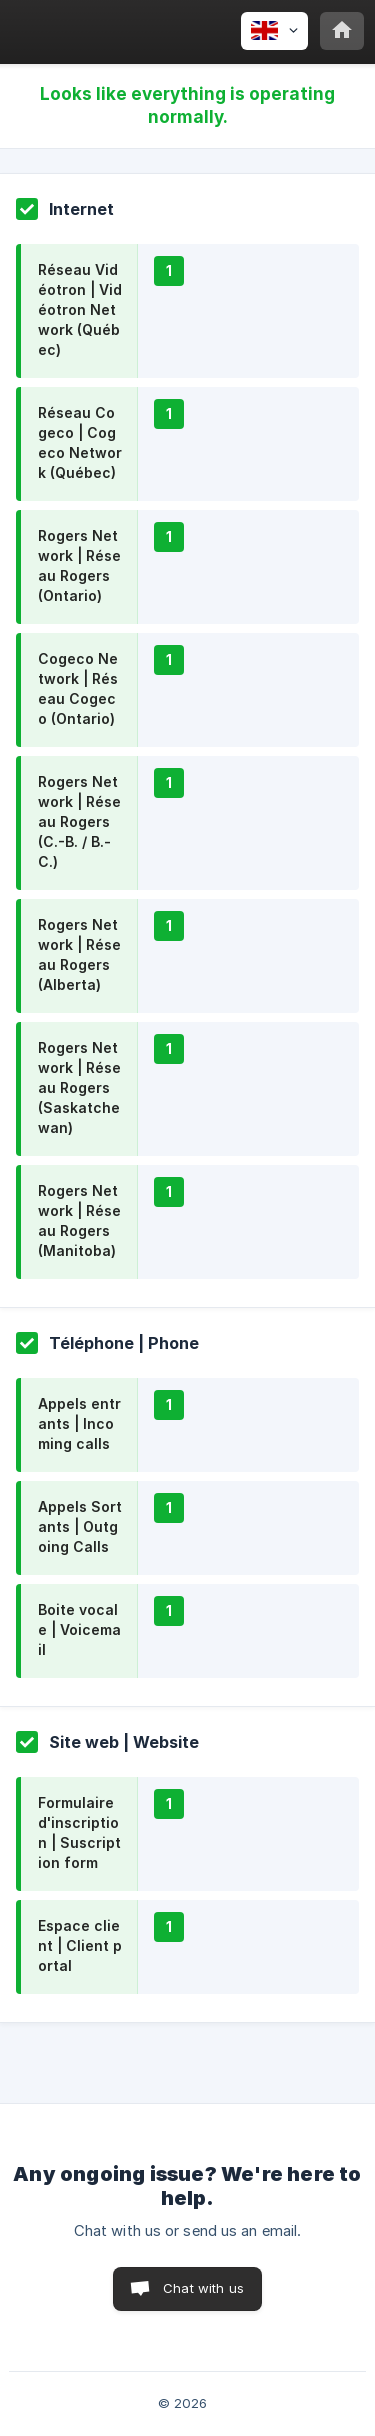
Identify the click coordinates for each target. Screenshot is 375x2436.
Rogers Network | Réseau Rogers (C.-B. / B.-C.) (79, 821)
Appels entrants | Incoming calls (79, 1423)
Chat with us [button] (203, 2288)
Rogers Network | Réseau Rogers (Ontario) (79, 565)
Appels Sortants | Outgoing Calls (80, 1526)
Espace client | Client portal (80, 1945)
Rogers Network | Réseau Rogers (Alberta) (79, 954)
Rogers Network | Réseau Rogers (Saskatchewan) (79, 1087)
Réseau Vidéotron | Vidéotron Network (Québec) (80, 309)
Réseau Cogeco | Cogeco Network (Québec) (80, 442)
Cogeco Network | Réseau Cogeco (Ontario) (78, 688)
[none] (274, 31)
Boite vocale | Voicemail (79, 1629)
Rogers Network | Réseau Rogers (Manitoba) (79, 1220)
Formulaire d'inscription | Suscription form (79, 1832)
